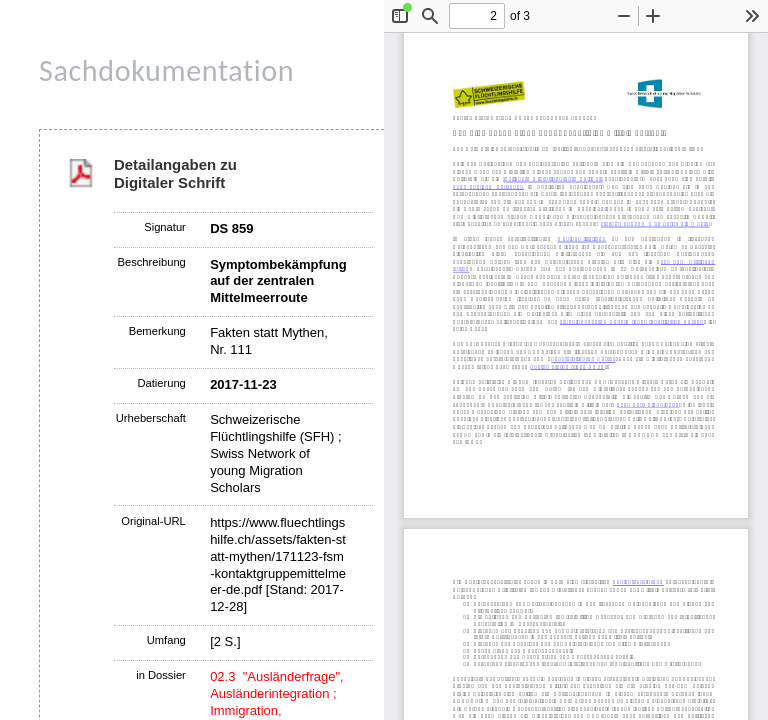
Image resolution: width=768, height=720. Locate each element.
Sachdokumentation (166, 70)
